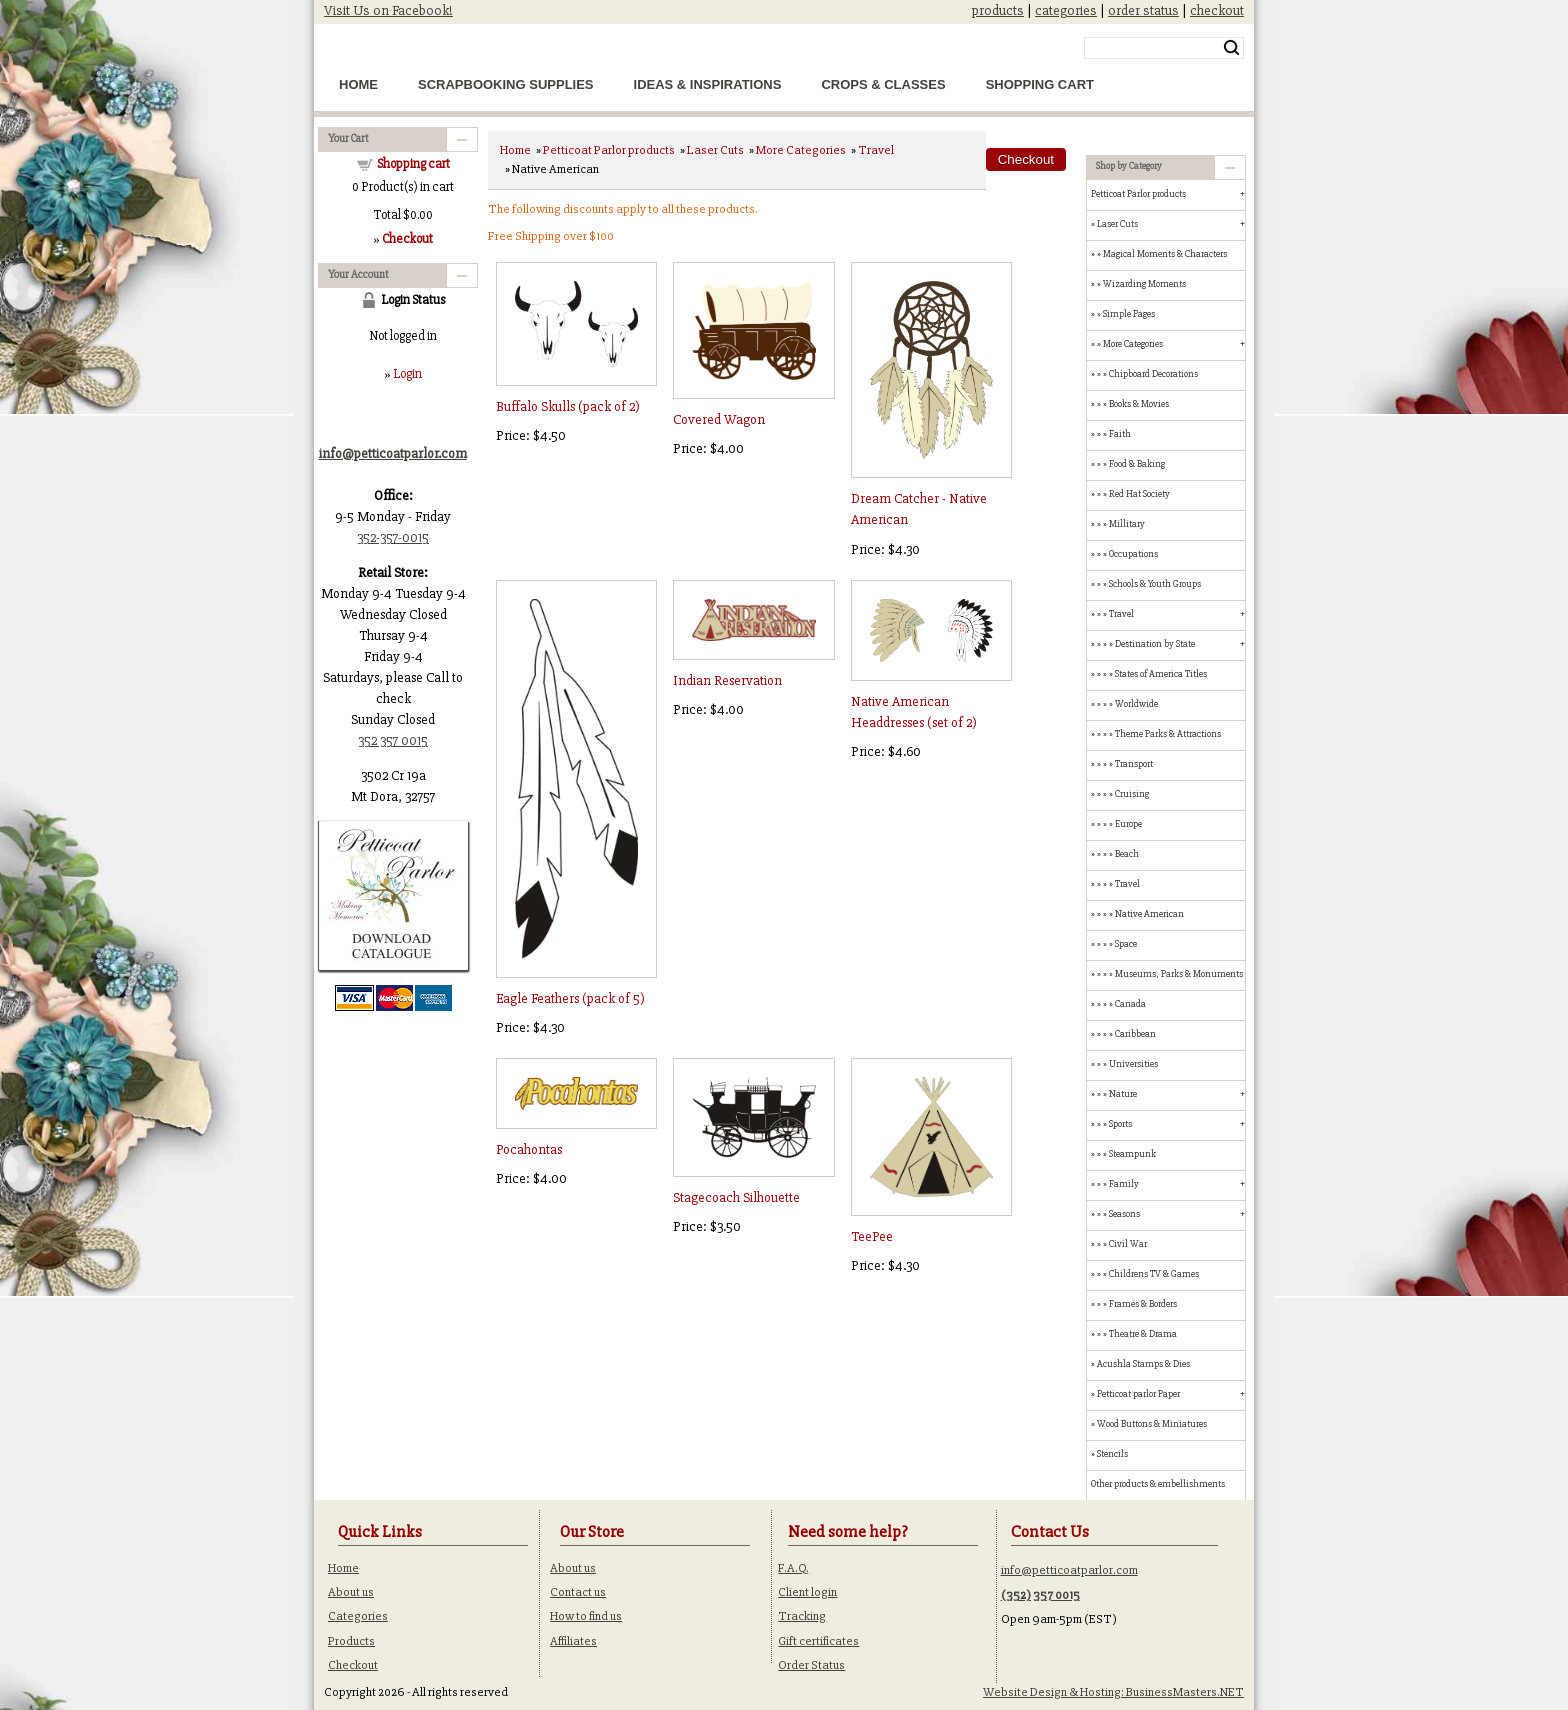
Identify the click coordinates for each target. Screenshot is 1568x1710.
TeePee (872, 1236)
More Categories (801, 150)
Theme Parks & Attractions (1168, 734)
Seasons (1124, 1214)
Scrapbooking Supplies (506, 84)
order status (1143, 10)
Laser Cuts (715, 150)
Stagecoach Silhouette (736, 1197)
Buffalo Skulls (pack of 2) (568, 406)
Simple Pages (1129, 314)
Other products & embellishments (1158, 1484)
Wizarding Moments (1144, 284)
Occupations (1133, 554)
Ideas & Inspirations (708, 84)
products (998, 10)
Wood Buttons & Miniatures (1152, 1424)
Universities (1133, 1064)
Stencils (1112, 1454)
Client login (807, 1592)
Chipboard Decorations (1153, 374)
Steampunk (1132, 1154)
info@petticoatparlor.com (1069, 1570)
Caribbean (1135, 1034)
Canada (1130, 1004)
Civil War (1128, 1244)
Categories (358, 1616)
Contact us (578, 1592)
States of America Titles (1161, 674)
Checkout (353, 1665)
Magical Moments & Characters (1165, 254)
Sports (1120, 1124)
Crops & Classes (883, 84)
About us (351, 1592)
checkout (1217, 10)
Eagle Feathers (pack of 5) (570, 998)
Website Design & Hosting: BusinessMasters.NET (1113, 1692)
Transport (1134, 764)
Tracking (802, 1616)
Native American (1149, 914)
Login (407, 374)
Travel (876, 150)
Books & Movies (1139, 404)
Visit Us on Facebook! (388, 10)
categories (1066, 10)
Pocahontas (529, 1149)
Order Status (811, 1665)
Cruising (1132, 794)
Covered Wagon (719, 419)
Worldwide (1136, 704)
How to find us (586, 1616)
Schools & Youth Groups (1155, 584)
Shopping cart (413, 164)
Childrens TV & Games (1154, 1274)
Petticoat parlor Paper (1138, 1394)
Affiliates (573, 1641)
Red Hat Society (1139, 494)
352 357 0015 (393, 740)
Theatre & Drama (1143, 1334)
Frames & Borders (1143, 1304)
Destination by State (1155, 644)
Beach (1127, 854)
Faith (1120, 434)
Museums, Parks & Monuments (1179, 974)
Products (351, 1641)
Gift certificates (818, 1641)
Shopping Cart (1040, 84)
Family (1124, 1184)
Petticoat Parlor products (609, 150)
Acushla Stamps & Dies (1143, 1364)
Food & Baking (1137, 464)
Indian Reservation (727, 680)
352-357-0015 (393, 537)
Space (1126, 944)
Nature (1123, 1094)
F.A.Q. (793, 1568)
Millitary (1127, 524)
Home (358, 84)
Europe (1128, 824)
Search (1231, 48)
